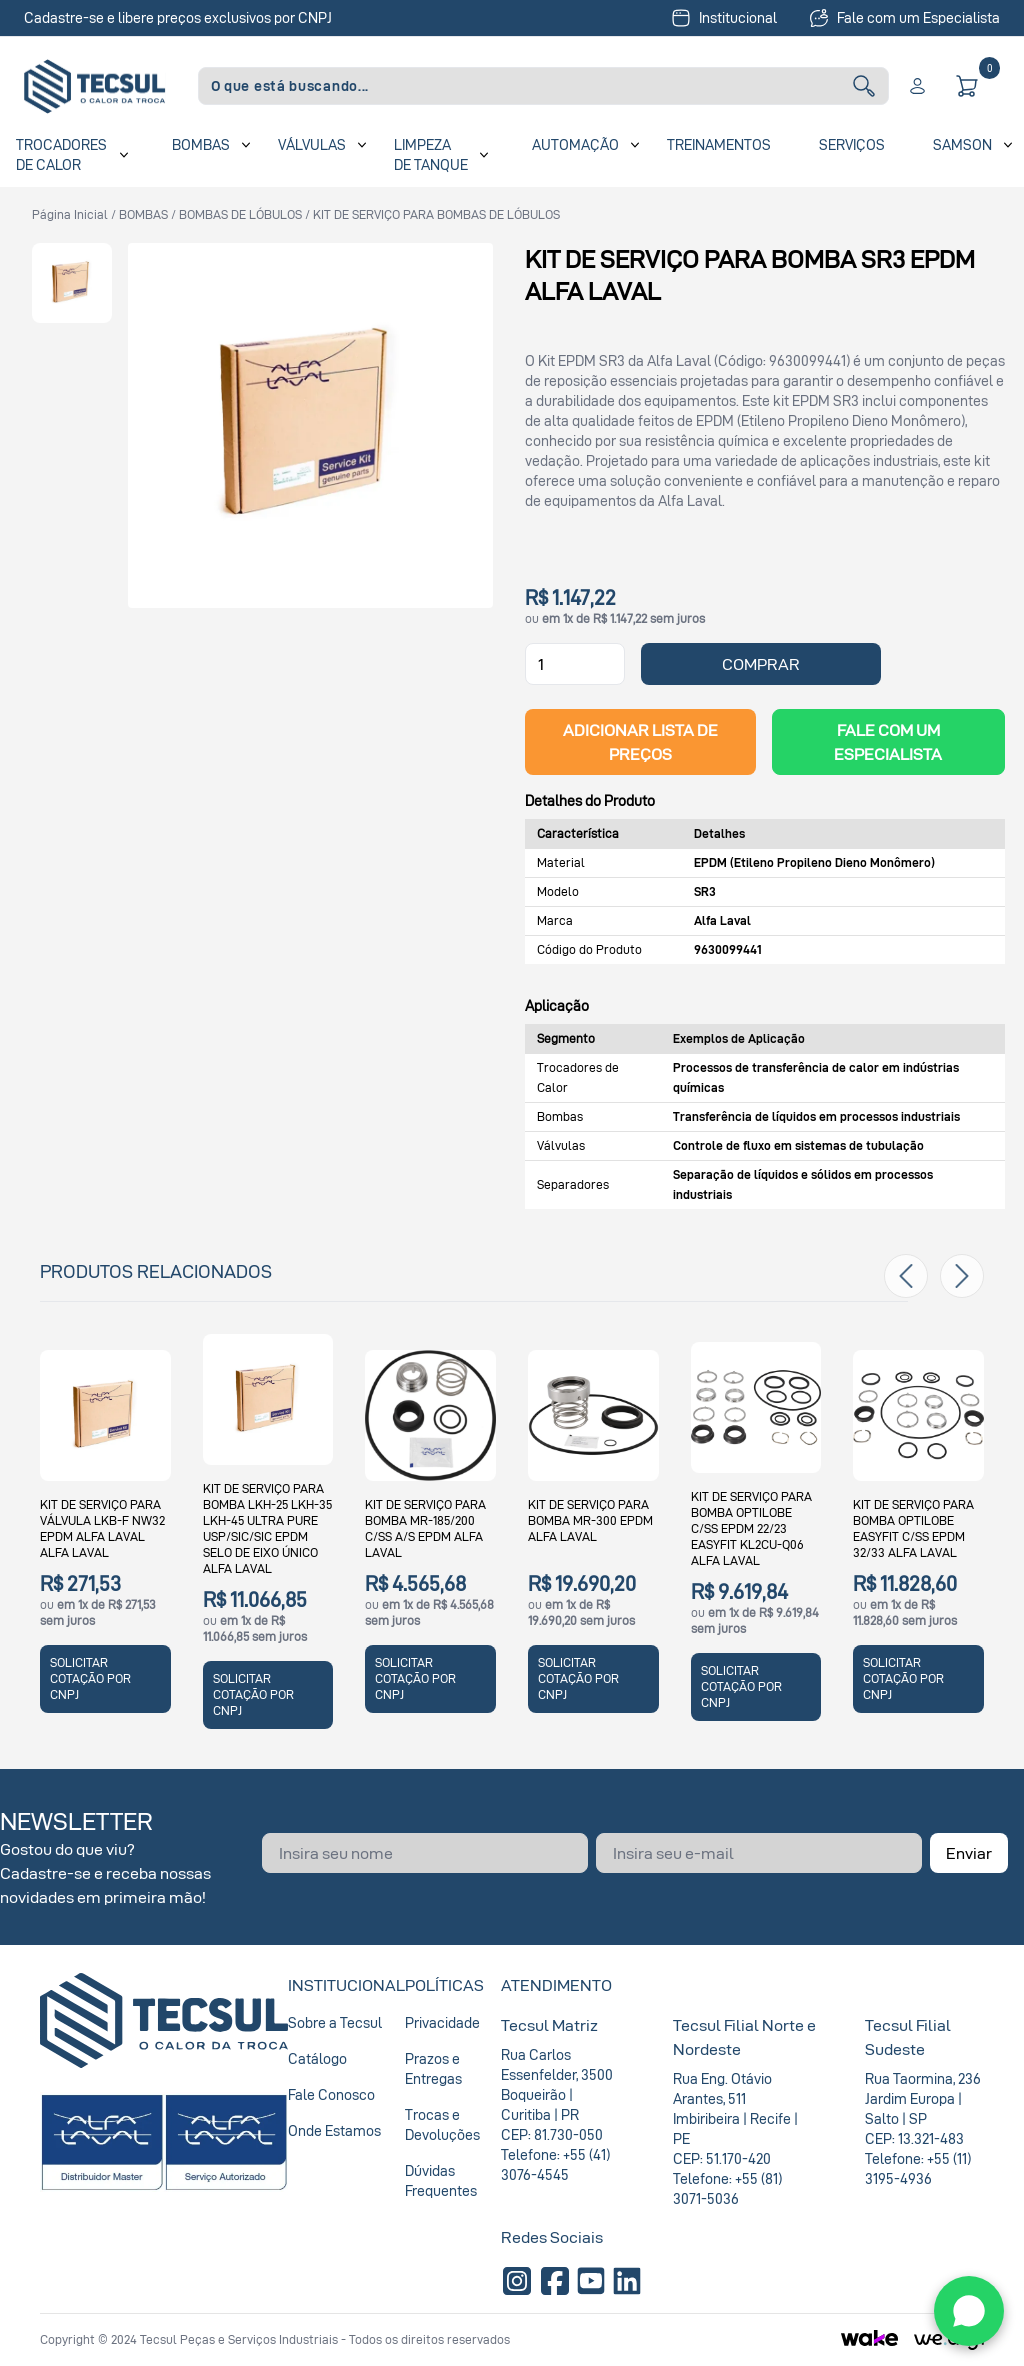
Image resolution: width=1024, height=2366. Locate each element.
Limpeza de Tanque (431, 154)
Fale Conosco (331, 2094)
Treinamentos (719, 144)
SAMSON (962, 144)
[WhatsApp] (969, 2311)
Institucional (724, 18)
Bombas (201, 144)
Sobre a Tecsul (335, 2022)
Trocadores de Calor (61, 154)
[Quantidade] (575, 664)
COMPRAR (761, 664)
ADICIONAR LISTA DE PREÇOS (640, 742)
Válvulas (312, 144)
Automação (575, 144)
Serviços (852, 144)
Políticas (444, 1985)
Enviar (969, 1853)
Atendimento (556, 1985)
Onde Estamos (334, 2130)
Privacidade (442, 2022)
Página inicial (70, 214)
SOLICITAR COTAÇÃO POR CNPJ (90, 1678)
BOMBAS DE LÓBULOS (240, 214)
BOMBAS (143, 214)
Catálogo (317, 2058)
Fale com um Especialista (904, 18)
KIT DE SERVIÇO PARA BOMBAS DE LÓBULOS (436, 214)
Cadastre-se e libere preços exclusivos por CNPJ (178, 17)
